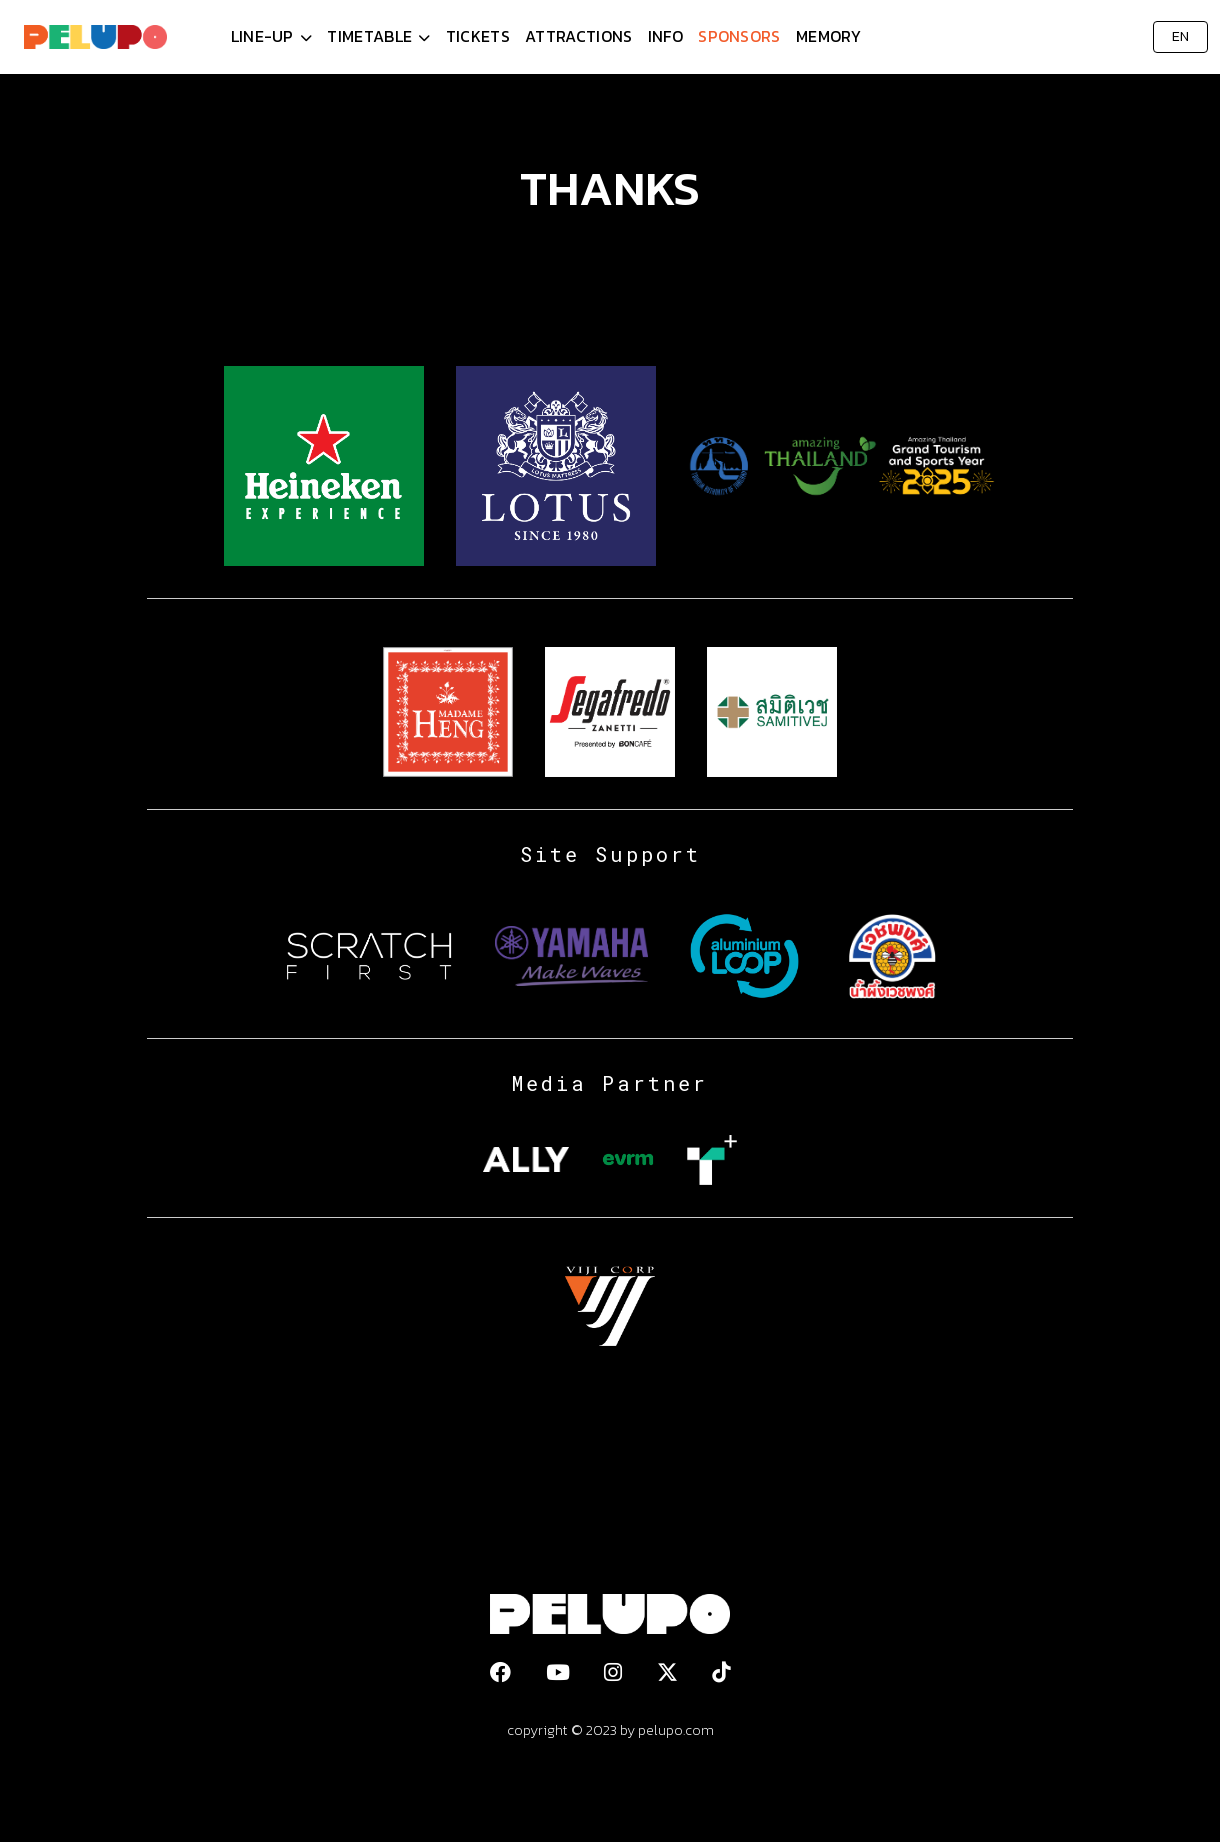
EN (1180, 36)
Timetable (369, 36)
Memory (828, 36)
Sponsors (739, 36)
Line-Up (262, 36)
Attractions (578, 36)
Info (665, 36)
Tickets (478, 36)
